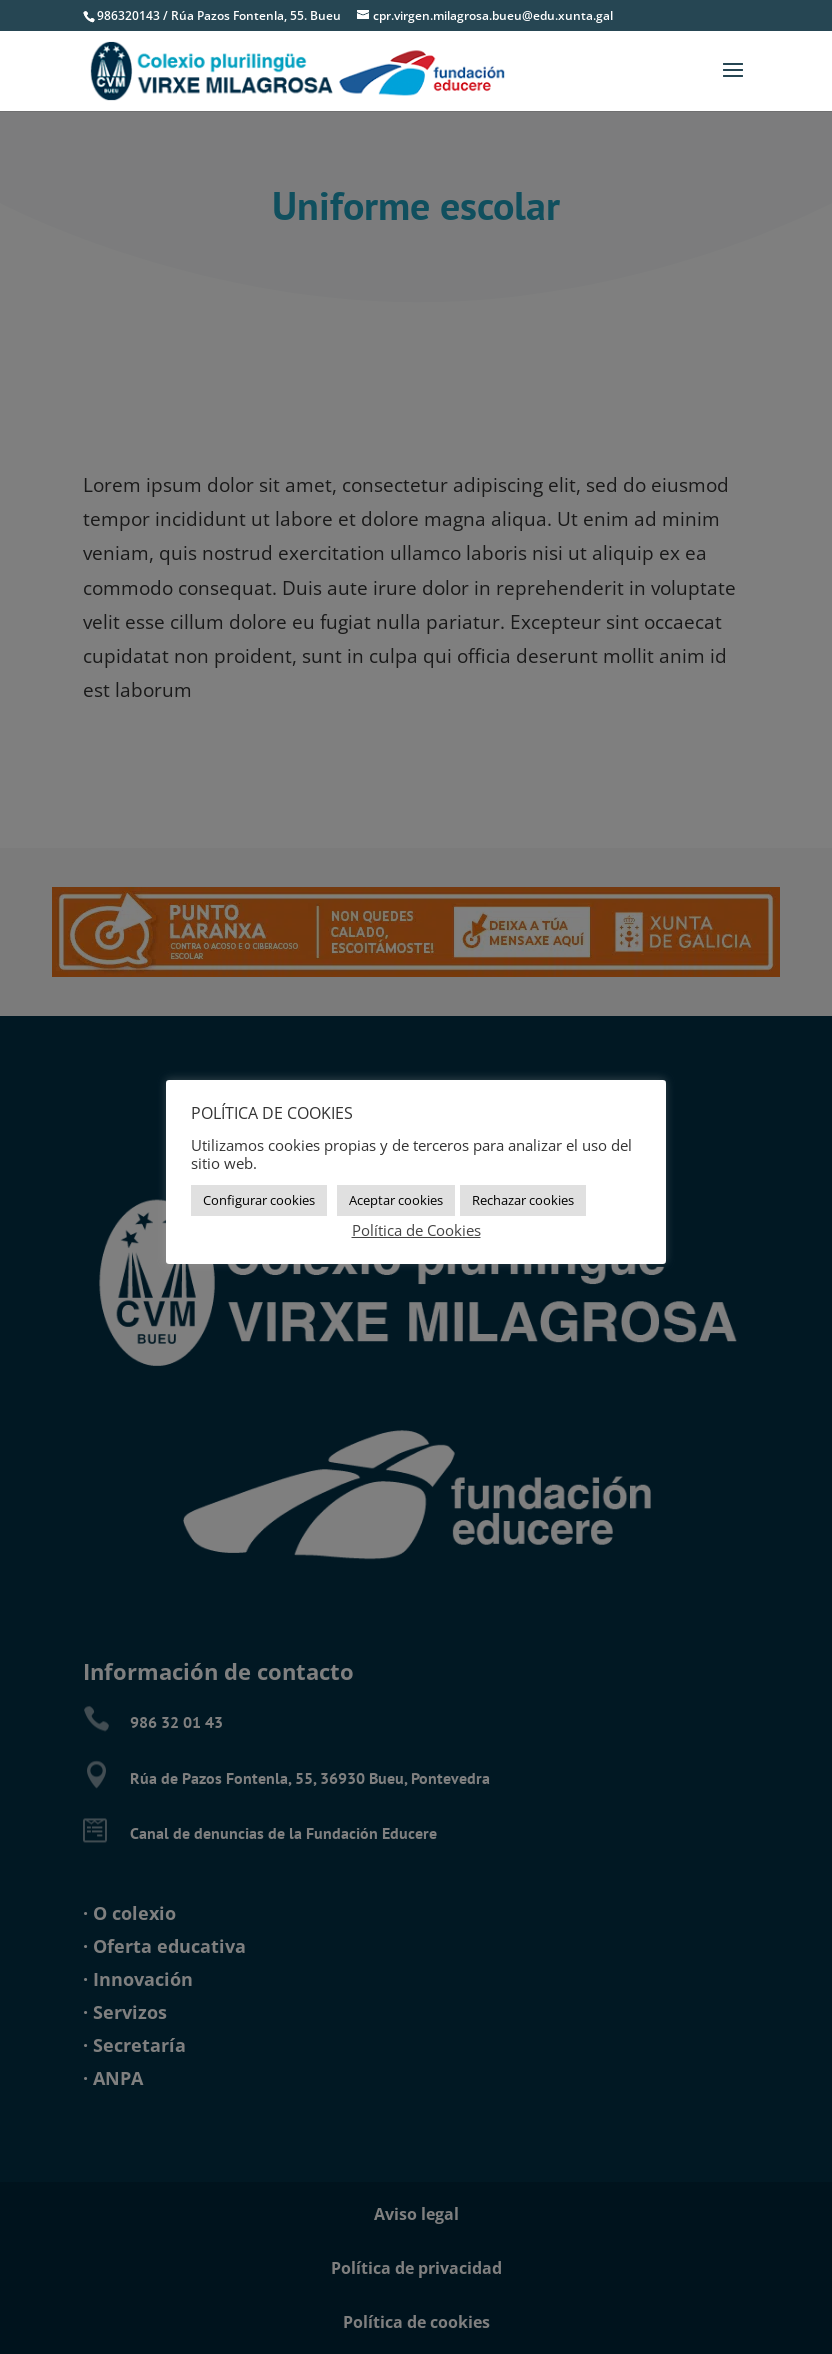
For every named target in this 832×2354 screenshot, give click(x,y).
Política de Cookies (416, 1230)
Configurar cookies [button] (259, 1200)
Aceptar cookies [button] (396, 1200)
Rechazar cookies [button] (523, 1200)
